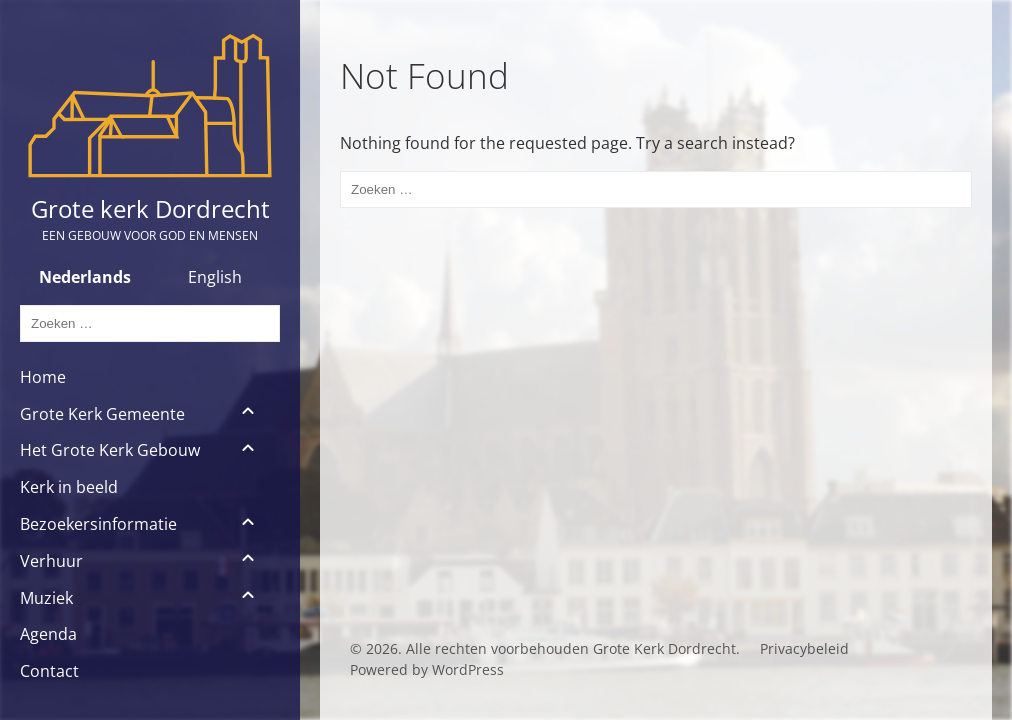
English (215, 277)
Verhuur (51, 561)
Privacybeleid (804, 648)
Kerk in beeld (69, 487)
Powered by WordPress (427, 669)
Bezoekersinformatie (98, 524)
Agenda (48, 634)
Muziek (46, 598)
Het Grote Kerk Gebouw (110, 450)
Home (43, 377)
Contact (49, 671)
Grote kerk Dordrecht (150, 208)
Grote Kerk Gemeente (102, 414)
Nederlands (85, 277)
